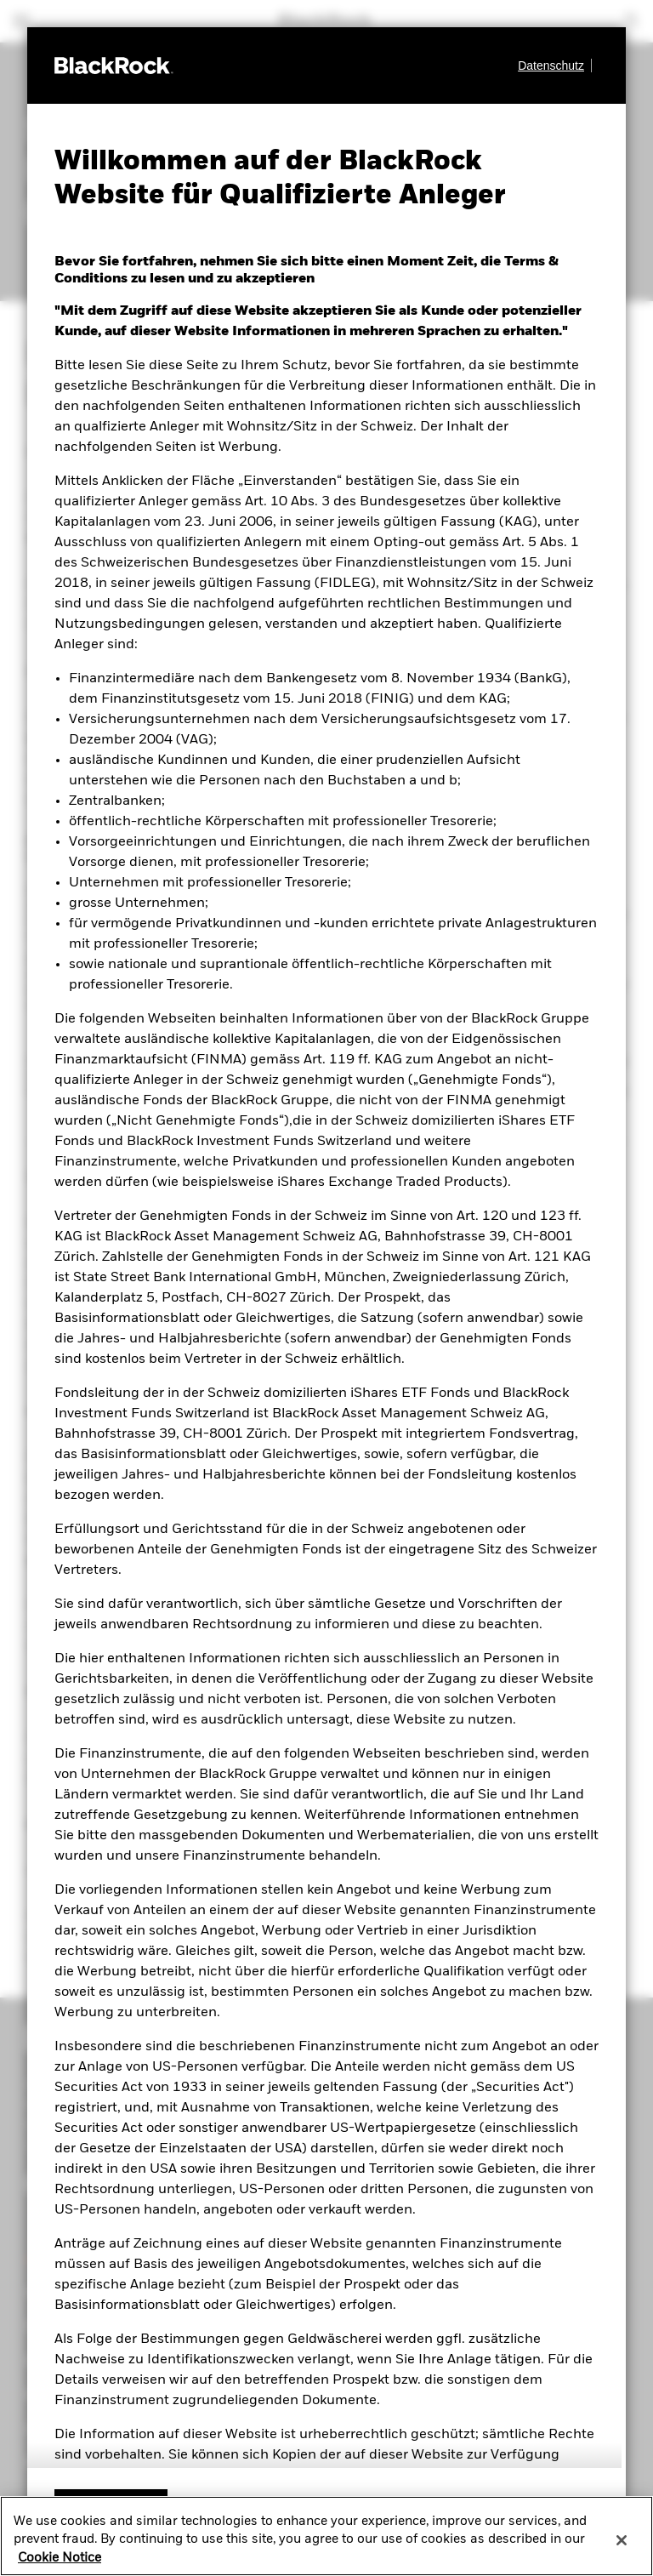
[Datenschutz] (555, 65)
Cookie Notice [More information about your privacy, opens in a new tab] (59, 2558)
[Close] (621, 2540)
